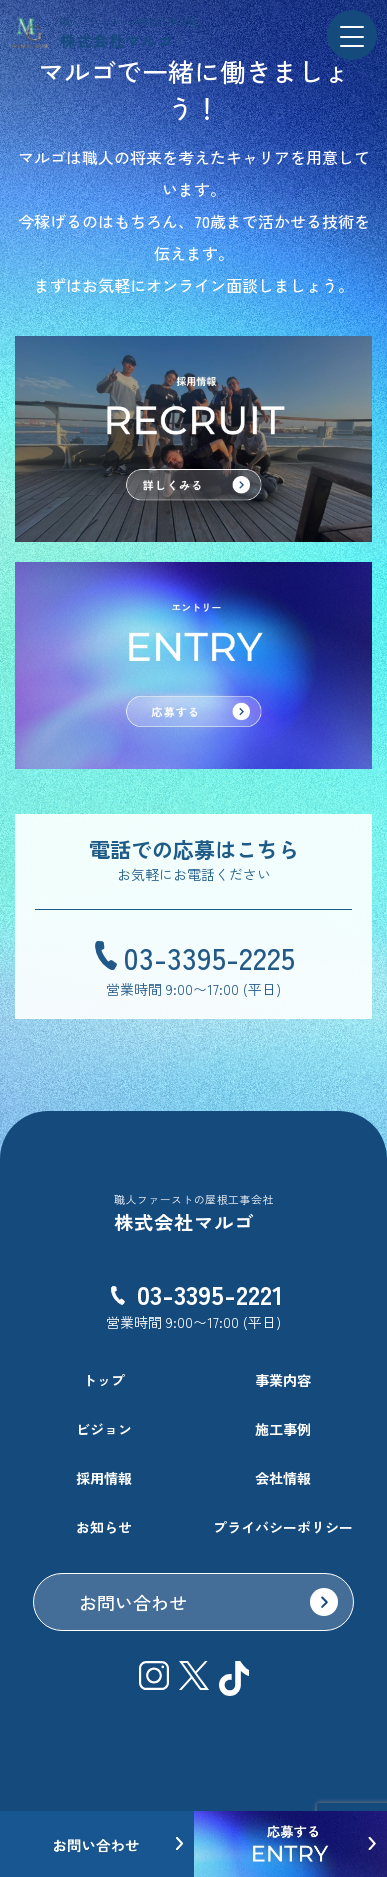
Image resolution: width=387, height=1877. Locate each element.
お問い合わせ (133, 1602)
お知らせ (104, 1527)
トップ (104, 1380)
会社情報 (283, 1478)
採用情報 (104, 1478)
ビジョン (104, 1429)
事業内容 (283, 1380)
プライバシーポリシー (283, 1527)
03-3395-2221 (210, 1293)
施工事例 (283, 1429)
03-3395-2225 (209, 957)
